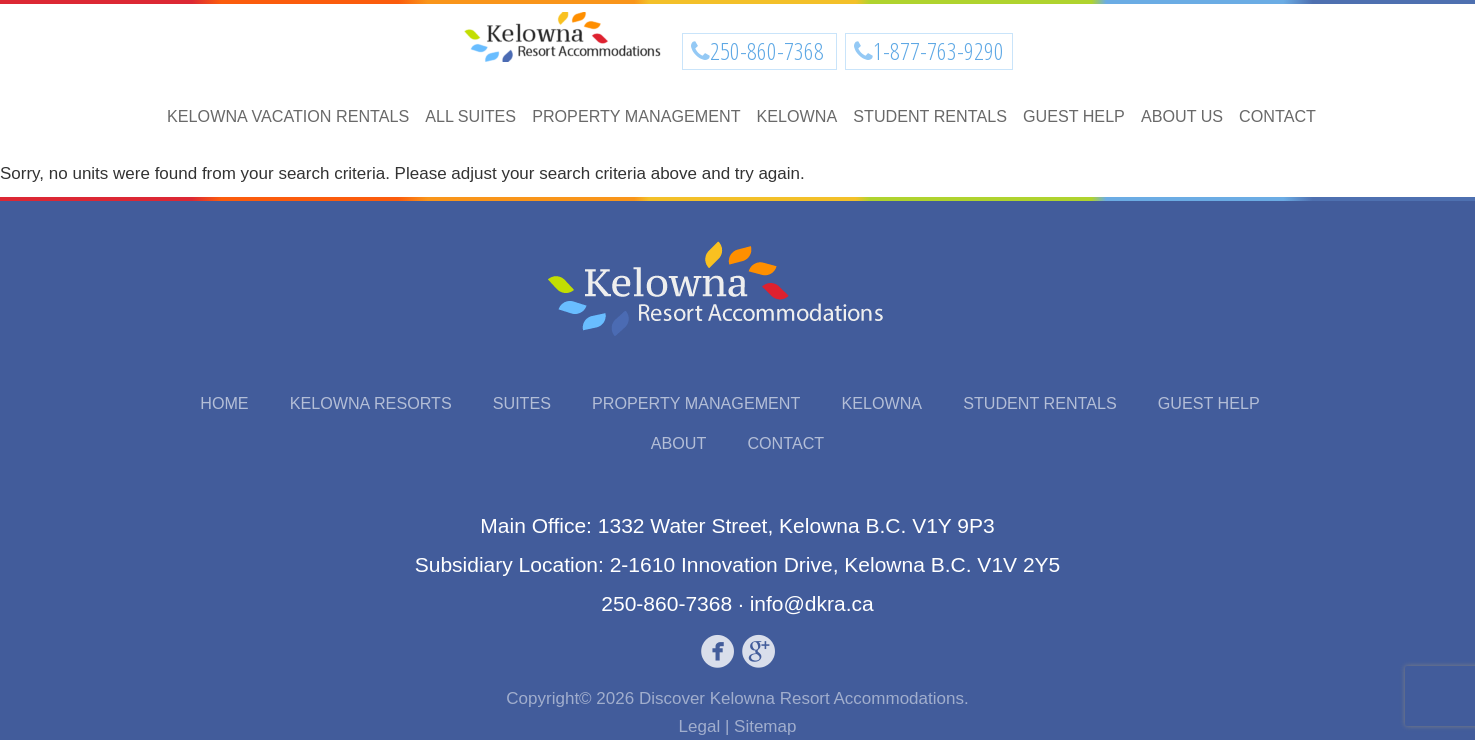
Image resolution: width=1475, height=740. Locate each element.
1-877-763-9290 (938, 51)
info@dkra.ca (812, 603)
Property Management (636, 116)
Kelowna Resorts (371, 403)
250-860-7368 (769, 51)
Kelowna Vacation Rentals (288, 116)
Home (224, 403)
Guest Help (1074, 116)
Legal (700, 726)
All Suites (470, 116)
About (679, 443)
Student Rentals (930, 116)
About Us (1182, 116)
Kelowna (797, 116)
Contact (1277, 116)
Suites (522, 403)
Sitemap (765, 726)
